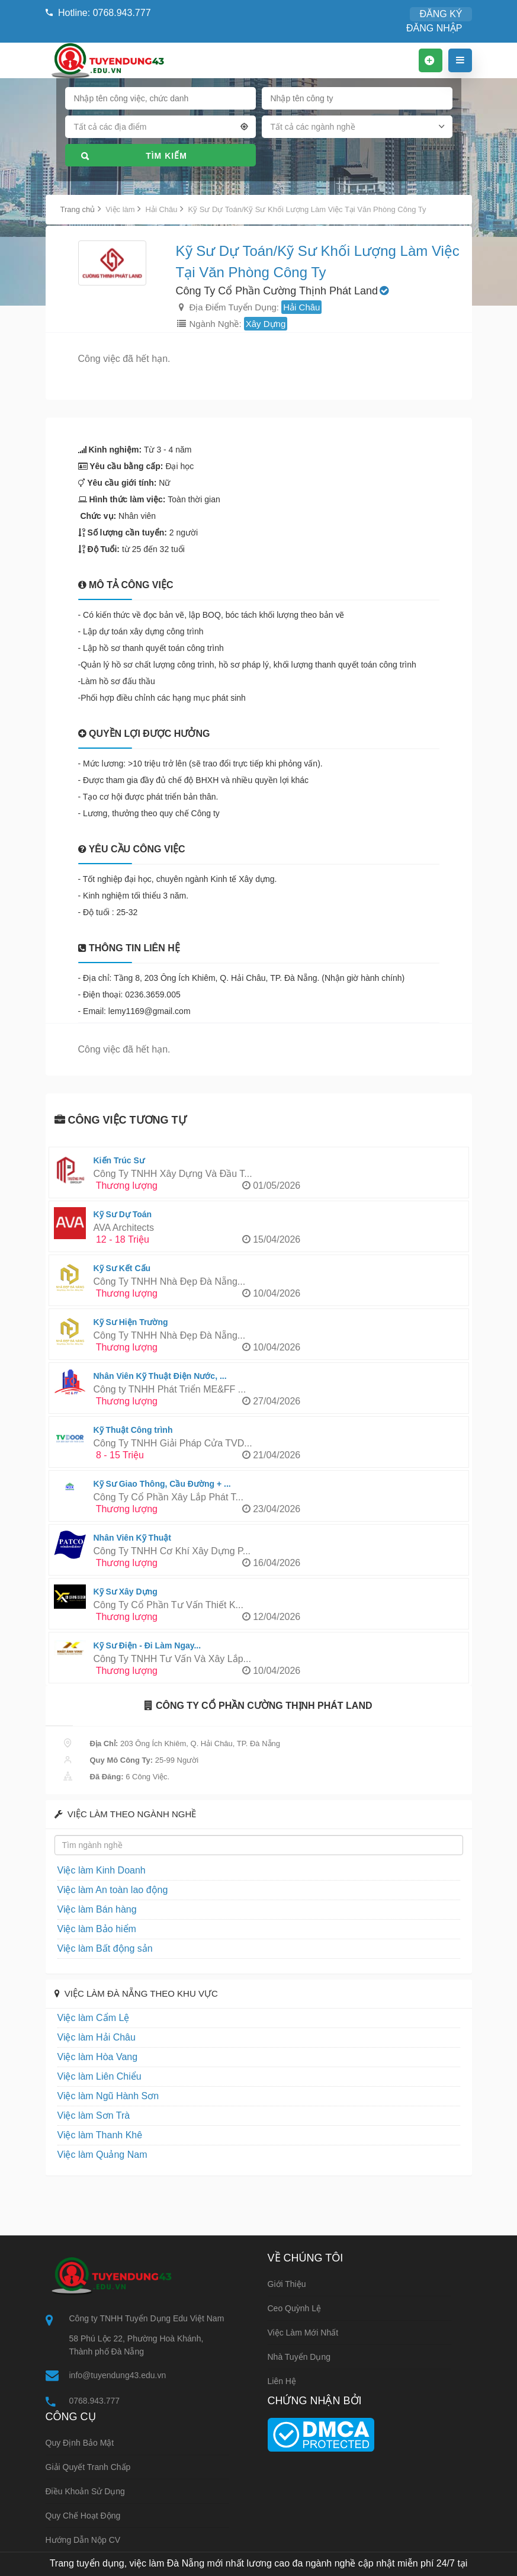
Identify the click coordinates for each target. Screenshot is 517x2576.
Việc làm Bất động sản (95, 1948)
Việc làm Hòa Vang (90, 2056)
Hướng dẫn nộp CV (83, 2541)
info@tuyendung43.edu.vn (117, 2375)
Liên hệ (282, 2381)
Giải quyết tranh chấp (88, 2468)
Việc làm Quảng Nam (93, 2154)
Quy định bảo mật (80, 2444)
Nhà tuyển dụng (299, 2357)
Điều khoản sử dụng (85, 2492)
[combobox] (160, 115)
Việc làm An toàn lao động (102, 1889)
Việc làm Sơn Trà (86, 2115)
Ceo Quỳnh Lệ (295, 2308)
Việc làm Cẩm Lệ (86, 2017)
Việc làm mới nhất (303, 2332)
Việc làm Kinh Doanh (93, 1870)
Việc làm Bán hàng (89, 1909)
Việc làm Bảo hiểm (89, 1928)
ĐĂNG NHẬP (440, 13)
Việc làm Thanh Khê (91, 2135)
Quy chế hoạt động (83, 2517)
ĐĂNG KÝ (378, 13)
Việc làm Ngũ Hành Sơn (98, 2095)
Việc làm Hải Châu (89, 2037)
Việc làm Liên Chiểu (91, 2076)
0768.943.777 (94, 2401)
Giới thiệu (287, 2284)
